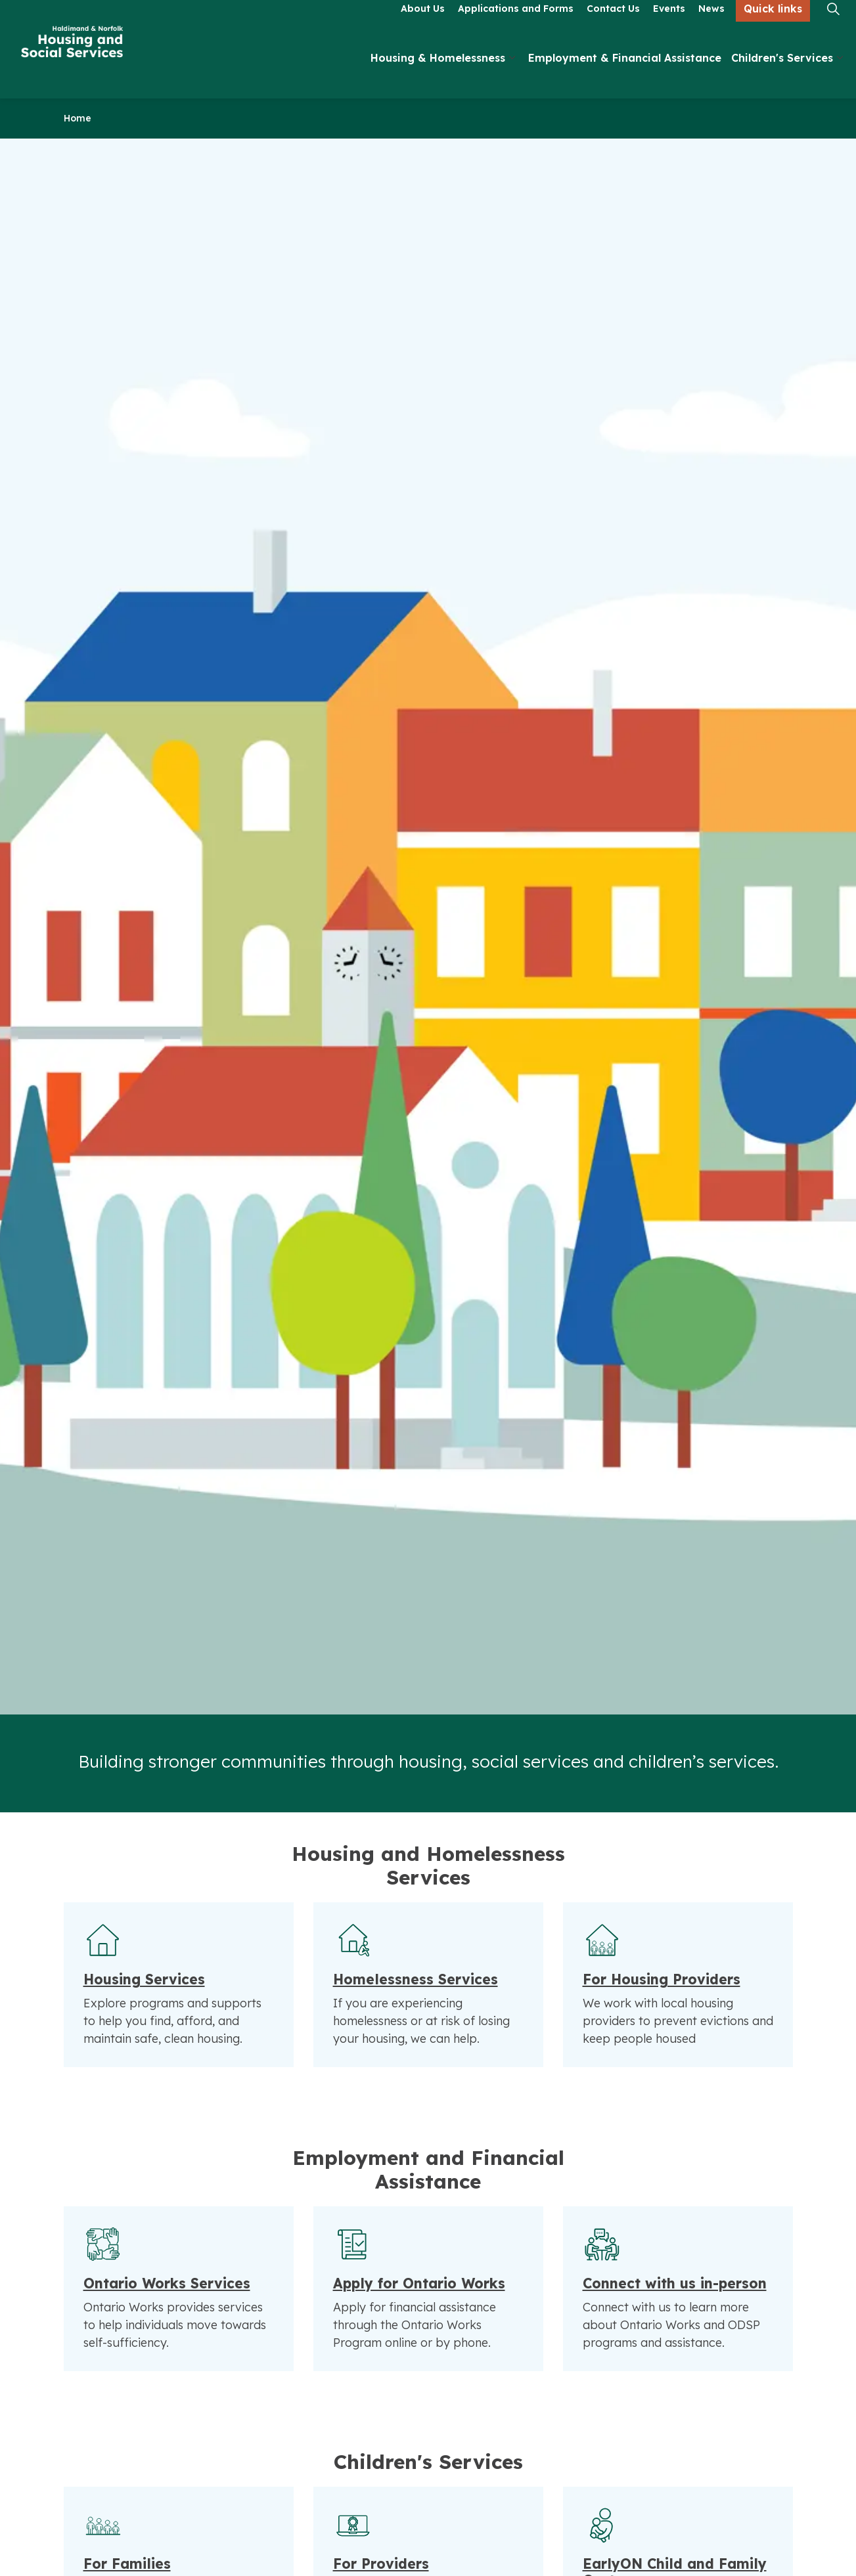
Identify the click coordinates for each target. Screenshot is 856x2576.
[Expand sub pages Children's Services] (839, 73)
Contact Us (613, 24)
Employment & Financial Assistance (624, 74)
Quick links (773, 25)
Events (669, 24)
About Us (423, 24)
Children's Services (782, 74)
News (711, 24)
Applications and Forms (516, 24)
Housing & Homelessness (438, 74)
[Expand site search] (833, 24)
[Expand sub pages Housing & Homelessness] (511, 73)
